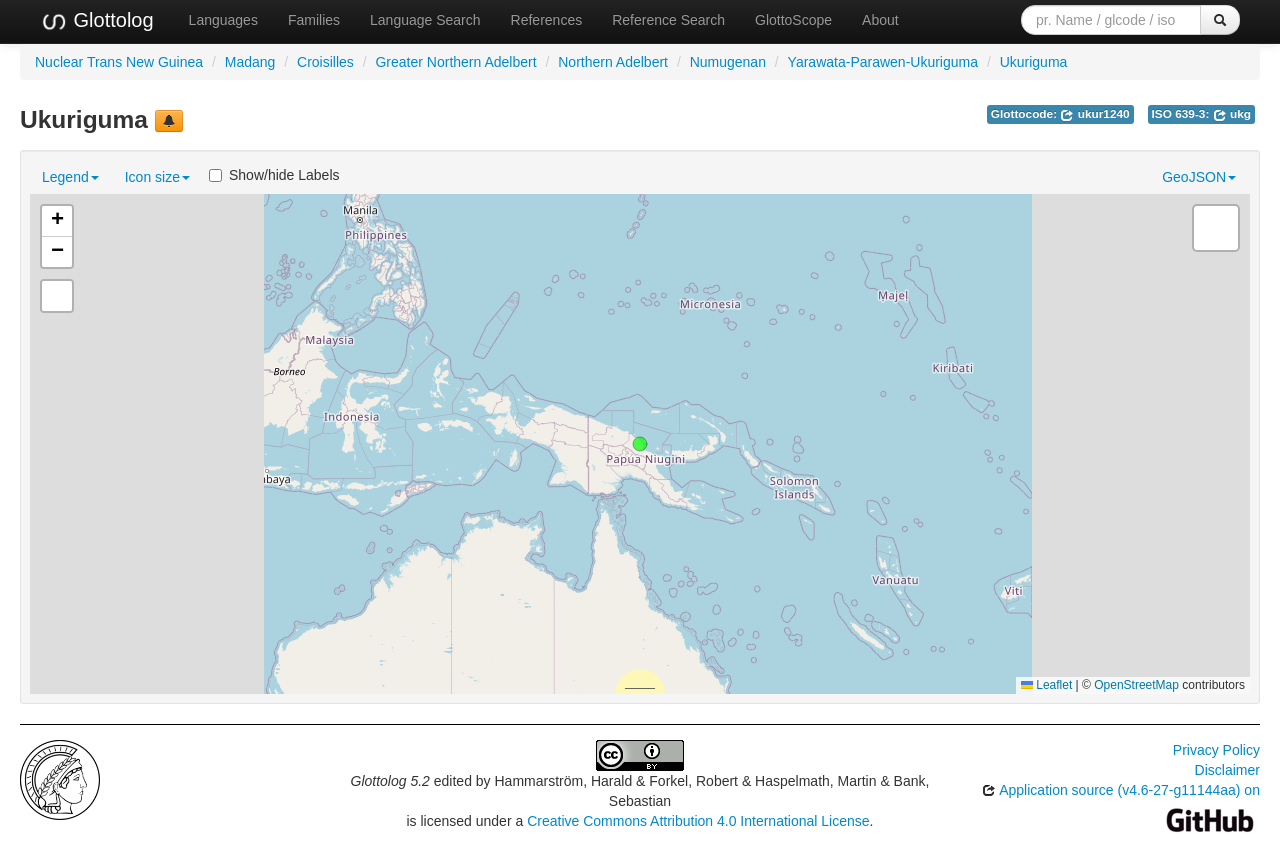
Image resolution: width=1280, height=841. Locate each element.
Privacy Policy (1216, 750)
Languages (223, 20)
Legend (70, 177)
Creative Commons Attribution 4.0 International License (698, 821)
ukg (1232, 114)
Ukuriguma (1034, 62)
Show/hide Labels (274, 175)
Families (314, 20)
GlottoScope (793, 20)
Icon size (157, 177)
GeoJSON (1199, 177)
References (547, 20)
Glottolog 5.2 (390, 781)
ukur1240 (1094, 114)
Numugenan (728, 62)
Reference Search (668, 20)
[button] (640, 444)
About (880, 20)
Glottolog (97, 21)
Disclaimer (1227, 770)
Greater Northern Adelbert (455, 62)
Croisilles (325, 62)
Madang (250, 62)
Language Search (425, 20)
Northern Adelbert (613, 62)
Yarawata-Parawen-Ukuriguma (883, 62)
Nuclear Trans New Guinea (119, 62)
